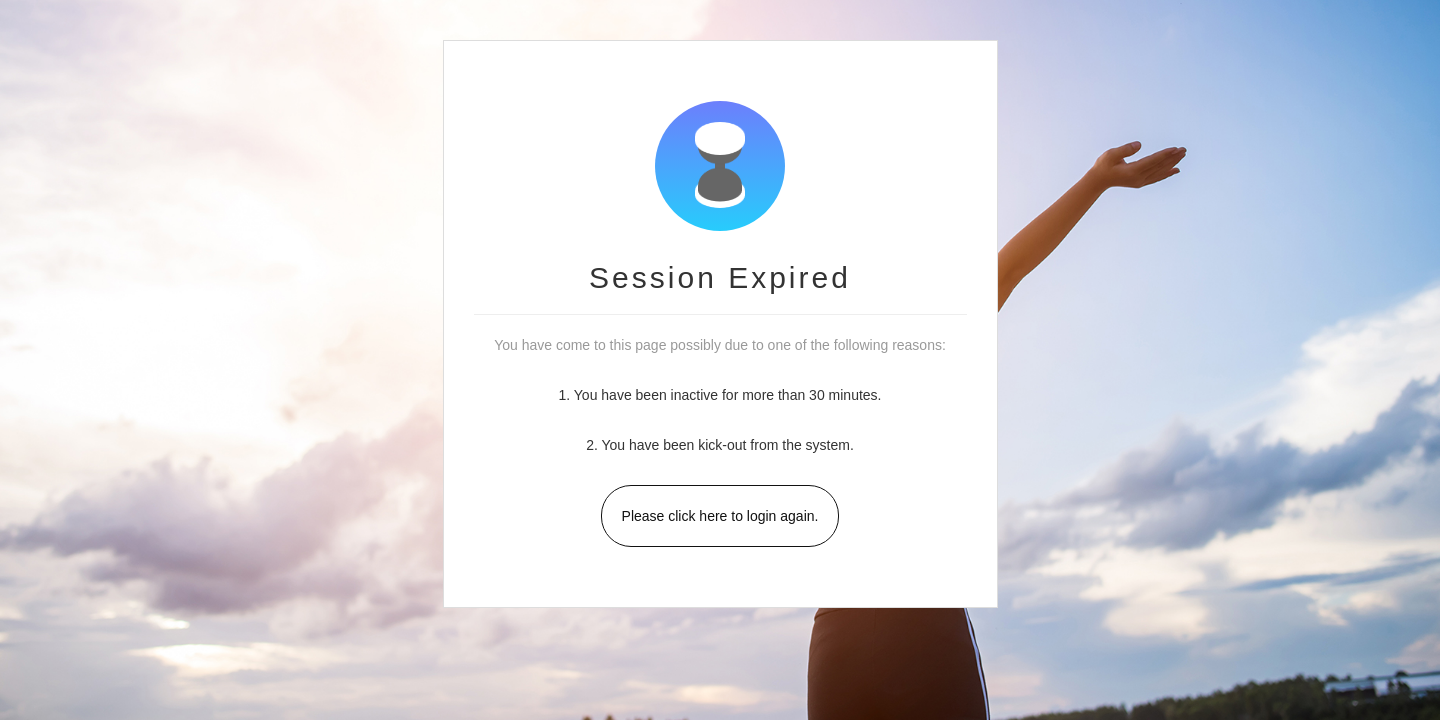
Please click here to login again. (720, 516)
